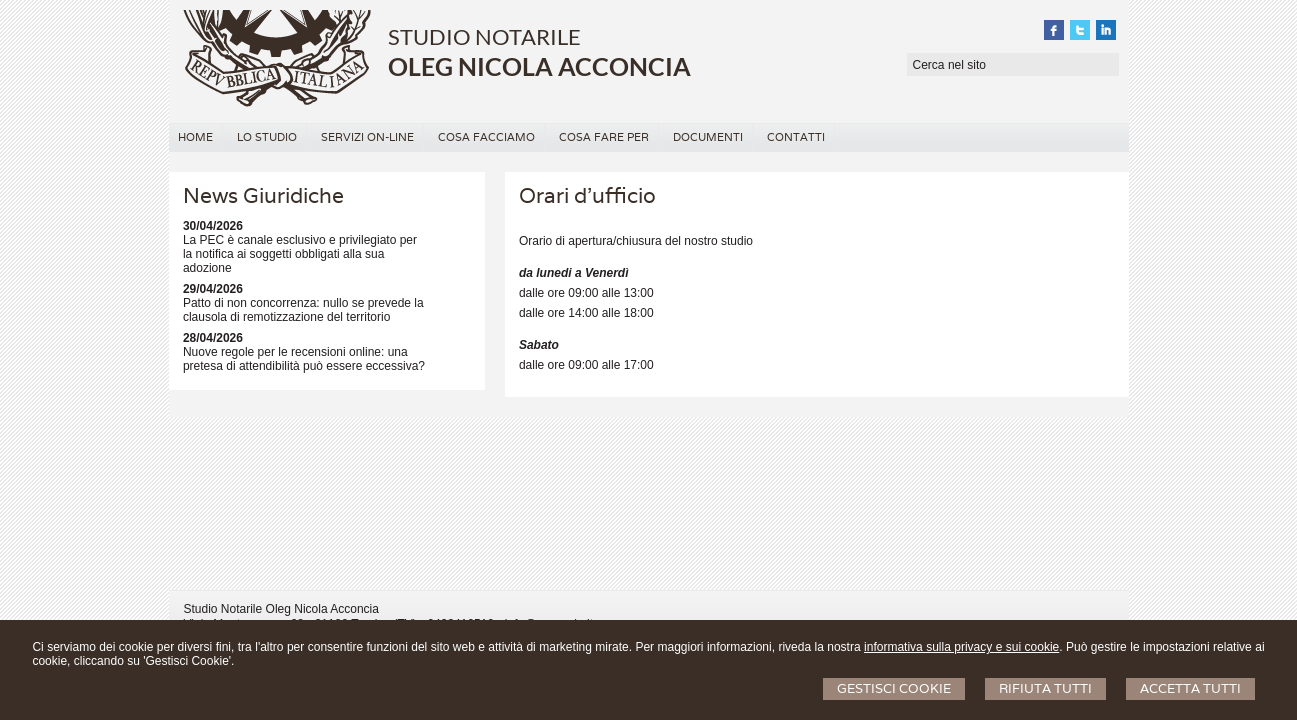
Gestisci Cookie (894, 688)
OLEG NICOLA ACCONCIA (539, 66)
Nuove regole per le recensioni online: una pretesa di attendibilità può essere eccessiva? (304, 359)
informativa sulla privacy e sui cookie (961, 647)
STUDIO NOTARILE (484, 36)
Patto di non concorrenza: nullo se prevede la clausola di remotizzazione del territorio (303, 310)
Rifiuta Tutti (1045, 688)
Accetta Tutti (1190, 688)
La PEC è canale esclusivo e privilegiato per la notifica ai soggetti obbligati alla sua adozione (300, 254)
